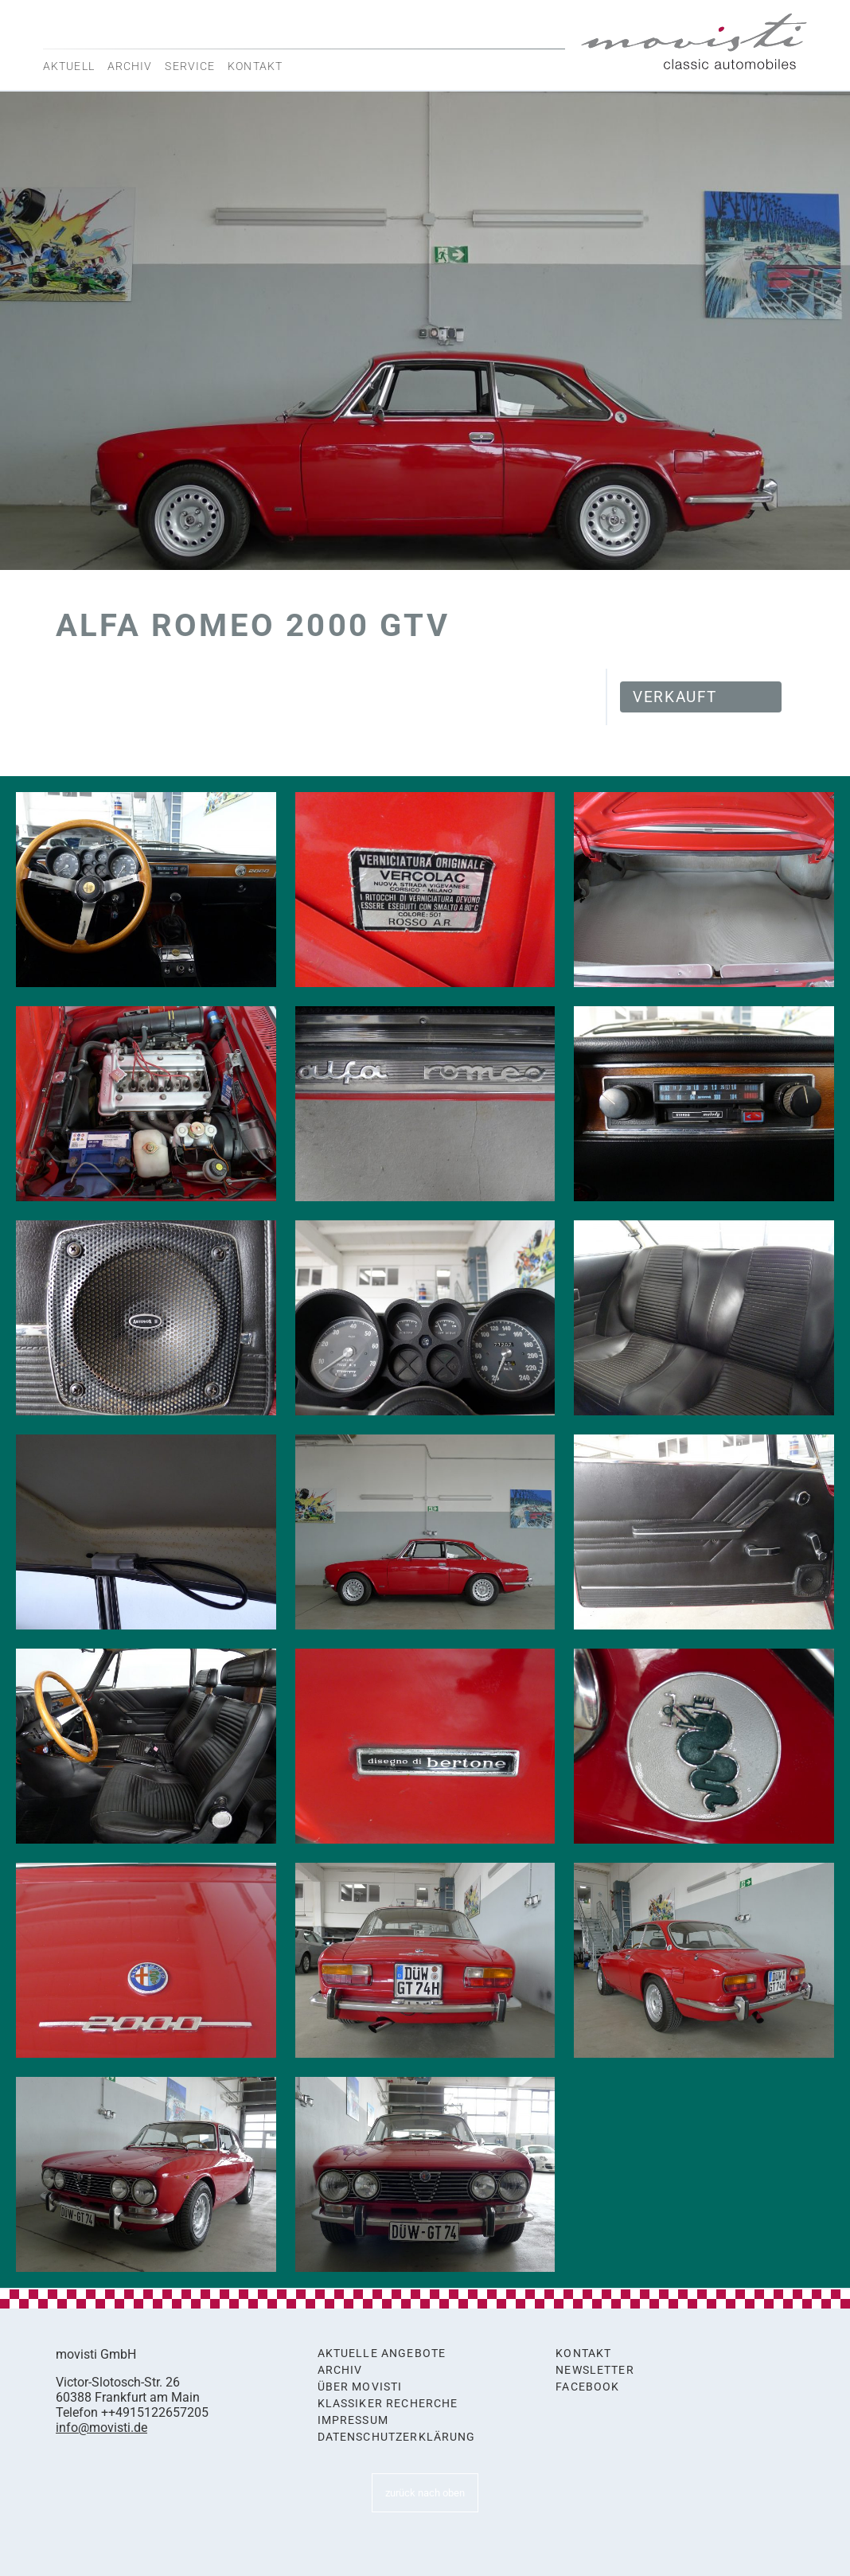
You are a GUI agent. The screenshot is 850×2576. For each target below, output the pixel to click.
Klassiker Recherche (388, 2403)
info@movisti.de (101, 2427)
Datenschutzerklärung (397, 2437)
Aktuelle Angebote (382, 2353)
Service (190, 66)
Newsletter (595, 2370)
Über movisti (360, 2387)
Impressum (353, 2420)
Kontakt (255, 66)
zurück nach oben (425, 2493)
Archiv (130, 66)
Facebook (587, 2387)
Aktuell (69, 66)
